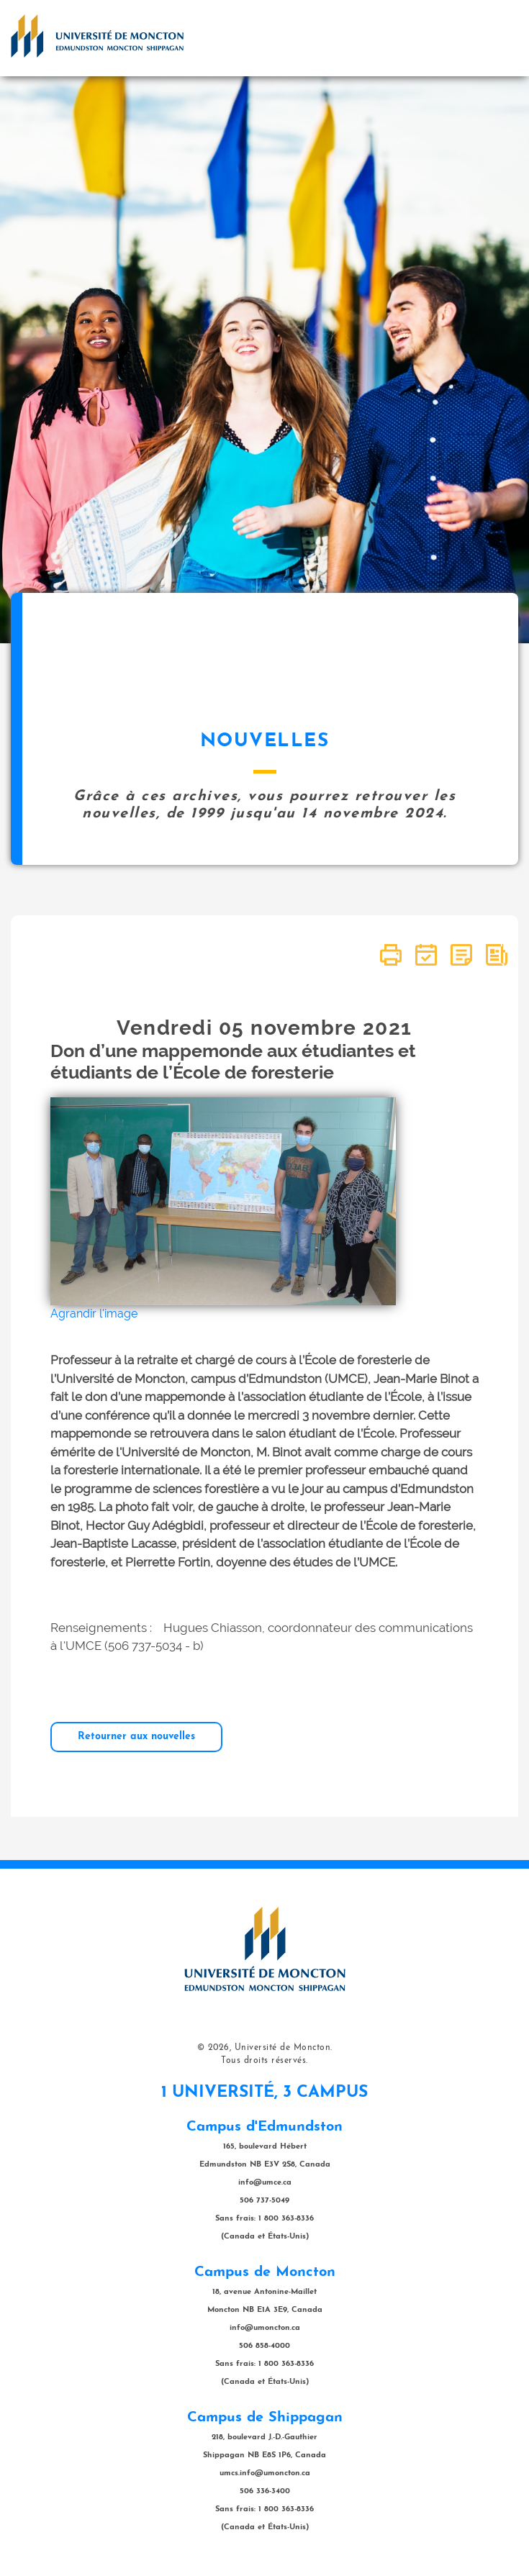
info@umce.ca (264, 2183)
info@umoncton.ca (265, 2328)
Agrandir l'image (93, 1313)
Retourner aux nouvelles (136, 1736)
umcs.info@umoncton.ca (265, 2473)
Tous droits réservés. (264, 2060)
